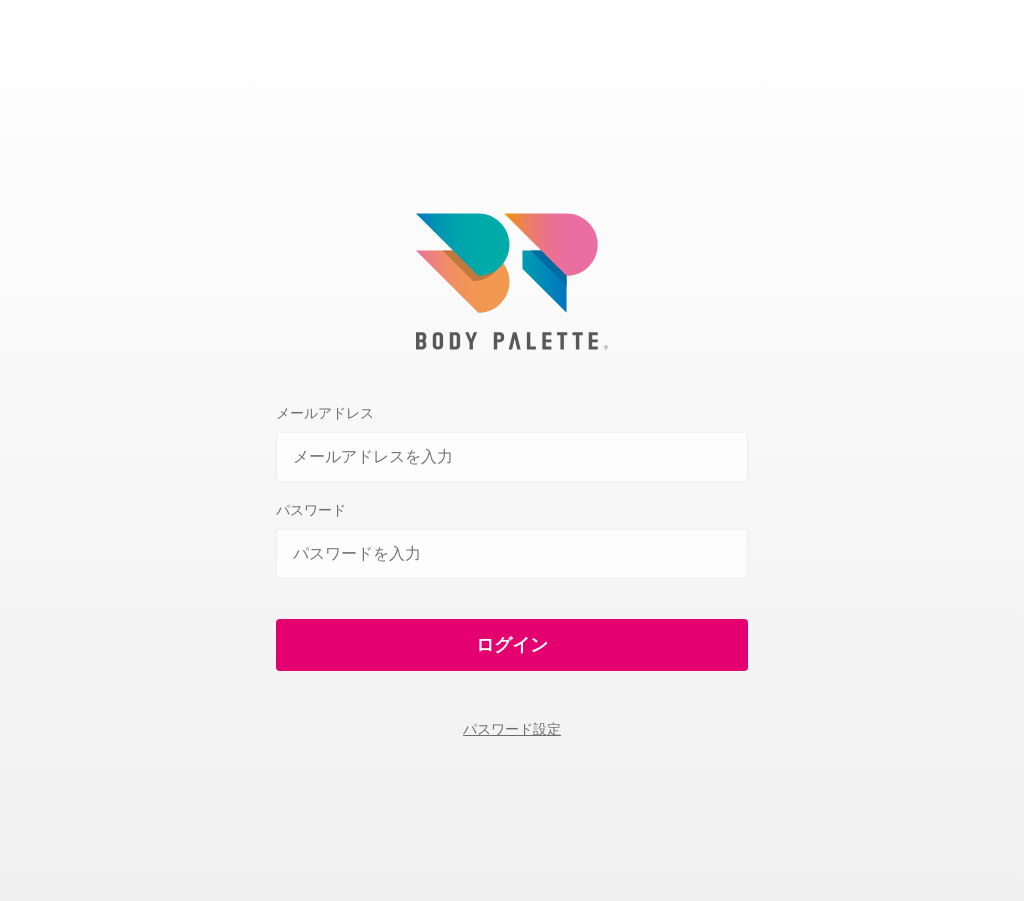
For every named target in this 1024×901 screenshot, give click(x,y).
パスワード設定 (512, 729)
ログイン (512, 644)
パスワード (311, 510)
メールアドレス (325, 413)
